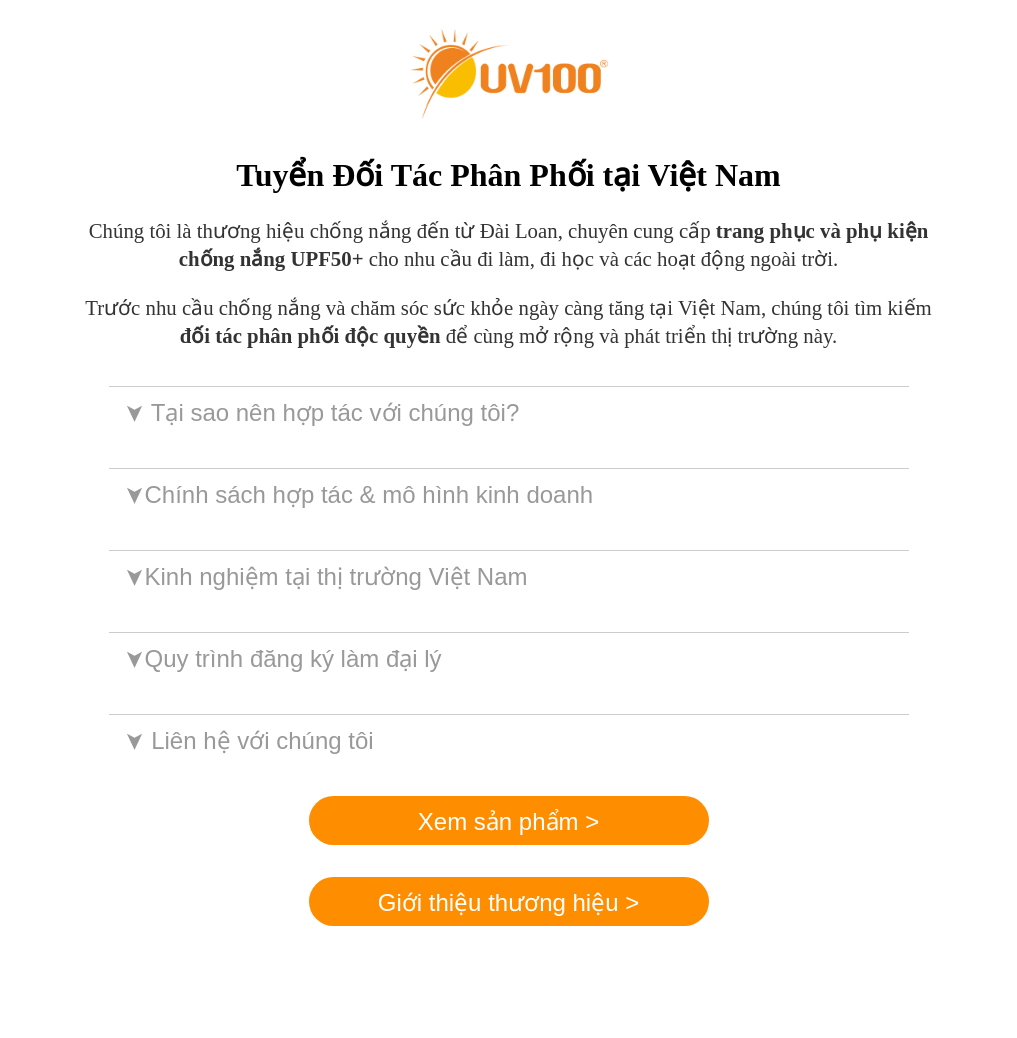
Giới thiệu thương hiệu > (508, 902)
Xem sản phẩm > (508, 821)
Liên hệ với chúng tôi (247, 740)
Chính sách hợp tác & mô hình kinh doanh (357, 494)
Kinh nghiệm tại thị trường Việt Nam (324, 576)
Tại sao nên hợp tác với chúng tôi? (320, 412)
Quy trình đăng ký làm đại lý (281, 658)
